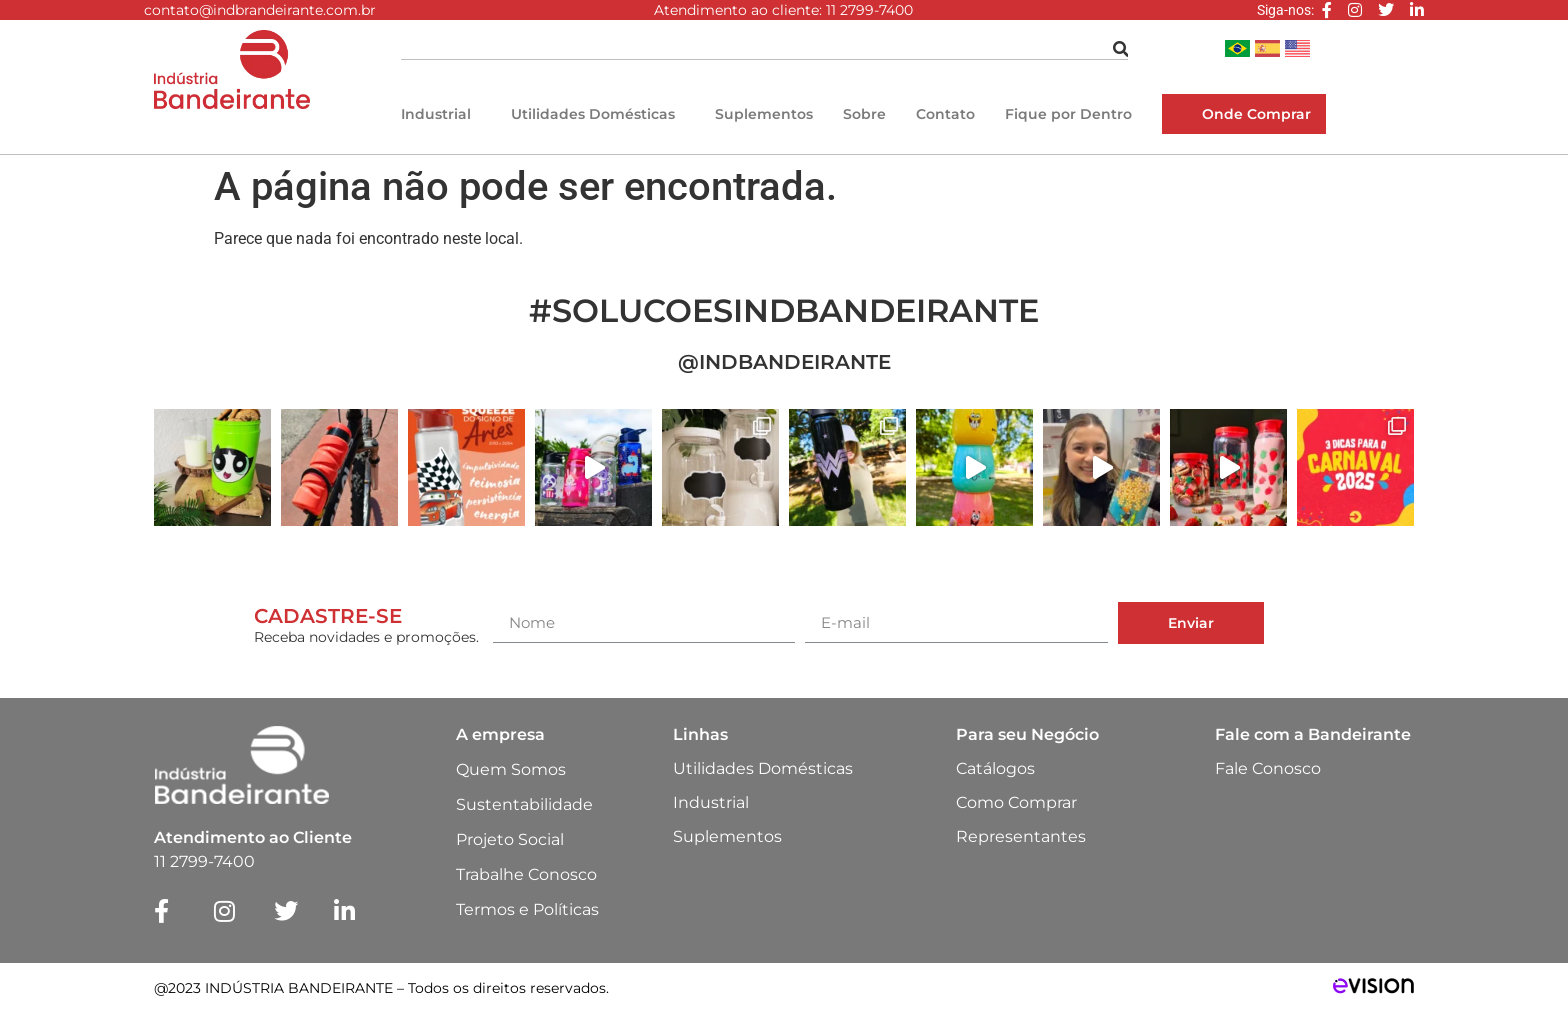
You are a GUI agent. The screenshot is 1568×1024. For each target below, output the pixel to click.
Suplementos (764, 114)
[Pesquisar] (1121, 49)
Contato (945, 114)
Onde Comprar (1256, 114)
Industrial (436, 114)
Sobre (864, 114)
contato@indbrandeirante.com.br (260, 10)
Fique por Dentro (1068, 114)
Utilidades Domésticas (593, 114)
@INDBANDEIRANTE (784, 362)
